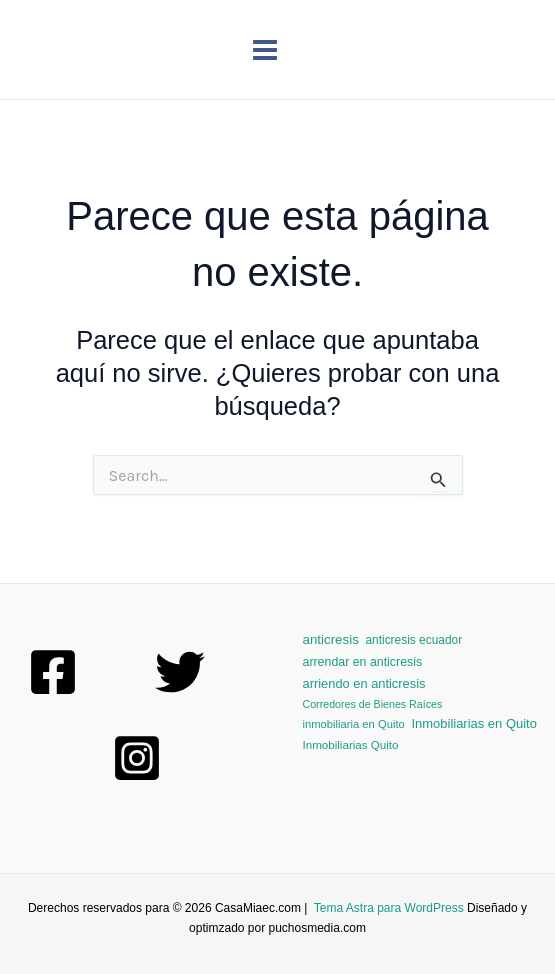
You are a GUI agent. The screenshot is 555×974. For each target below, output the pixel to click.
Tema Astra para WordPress (389, 908)
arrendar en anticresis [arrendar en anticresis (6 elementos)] (363, 662)
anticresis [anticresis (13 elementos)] (331, 639)
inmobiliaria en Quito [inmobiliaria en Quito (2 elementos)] (354, 724)
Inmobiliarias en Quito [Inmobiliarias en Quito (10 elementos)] (473, 723)
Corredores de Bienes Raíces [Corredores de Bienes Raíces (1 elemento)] (373, 704)
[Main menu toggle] (265, 50)
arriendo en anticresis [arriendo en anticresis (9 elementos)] (364, 683)
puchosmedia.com (317, 928)
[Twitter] (180, 672)
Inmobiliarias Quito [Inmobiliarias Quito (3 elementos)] (351, 744)
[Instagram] (137, 758)
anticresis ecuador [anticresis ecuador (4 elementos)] (413, 640)
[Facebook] (53, 672)
